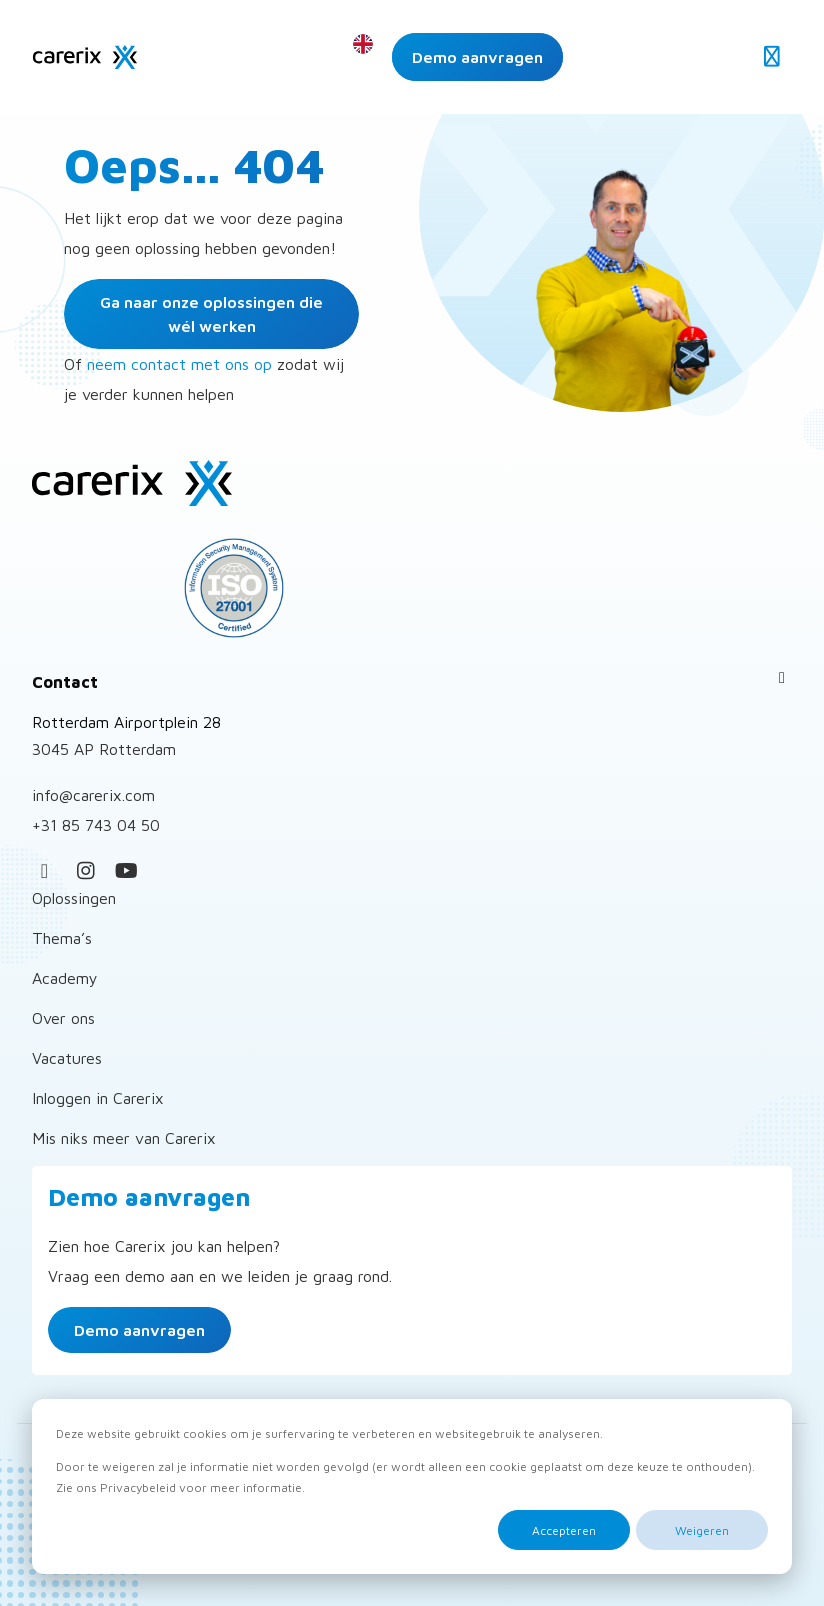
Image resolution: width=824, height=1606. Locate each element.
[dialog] (412, 1486)
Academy (65, 978)
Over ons (63, 1018)
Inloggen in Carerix (98, 1098)
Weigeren (702, 1530)
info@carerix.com (93, 795)
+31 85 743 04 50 (96, 825)
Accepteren (564, 1530)
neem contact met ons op (179, 364)
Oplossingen (74, 898)
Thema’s (62, 938)
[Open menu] (772, 57)
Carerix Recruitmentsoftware (85, 57)
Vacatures (67, 1058)
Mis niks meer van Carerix (124, 1138)
